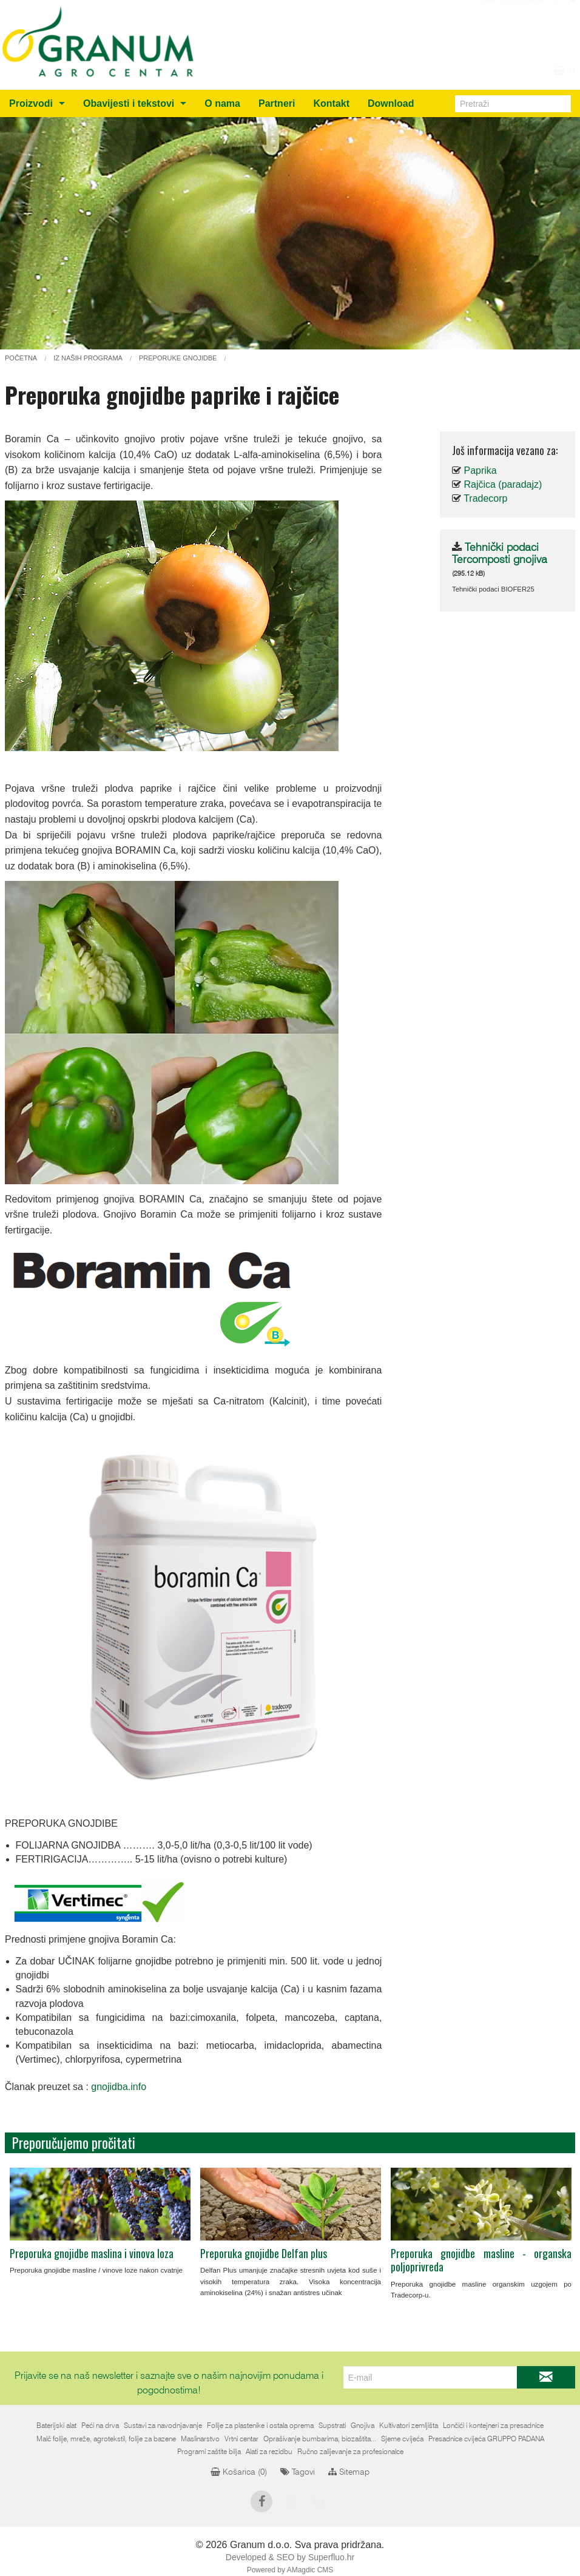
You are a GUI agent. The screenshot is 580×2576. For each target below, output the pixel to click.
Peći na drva (100, 2425)
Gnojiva (362, 2425)
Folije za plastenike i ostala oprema (260, 2425)
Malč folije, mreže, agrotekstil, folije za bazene (106, 2439)
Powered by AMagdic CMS (290, 2570)
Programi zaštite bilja (209, 2451)
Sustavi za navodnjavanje (163, 2425)
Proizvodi (31, 103)
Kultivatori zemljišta (408, 2425)
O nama (222, 103)
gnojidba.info (118, 2087)
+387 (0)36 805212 (516, 31)
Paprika (480, 470)
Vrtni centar (241, 2439)
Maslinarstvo (200, 2439)
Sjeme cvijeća (402, 2439)
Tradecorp (485, 498)
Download (391, 103)
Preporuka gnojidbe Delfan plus (263, 2253)
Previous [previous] (26, 2220)
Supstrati (332, 2425)
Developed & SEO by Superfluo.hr (290, 2557)
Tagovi (297, 2472)
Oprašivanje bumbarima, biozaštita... (319, 2439)
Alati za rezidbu (269, 2451)
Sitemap (348, 2472)
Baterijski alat (56, 2425)
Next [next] (554, 2220)
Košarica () (239, 2472)
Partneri (276, 103)
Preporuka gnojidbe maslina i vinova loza (92, 2253)
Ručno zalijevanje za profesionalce (350, 2451)
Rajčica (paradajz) (503, 484)
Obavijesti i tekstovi (128, 103)
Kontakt (331, 103)
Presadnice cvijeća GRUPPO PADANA (486, 2439)
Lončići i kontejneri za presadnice (493, 2425)
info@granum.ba (522, 17)
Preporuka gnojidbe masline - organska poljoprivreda (481, 2260)
